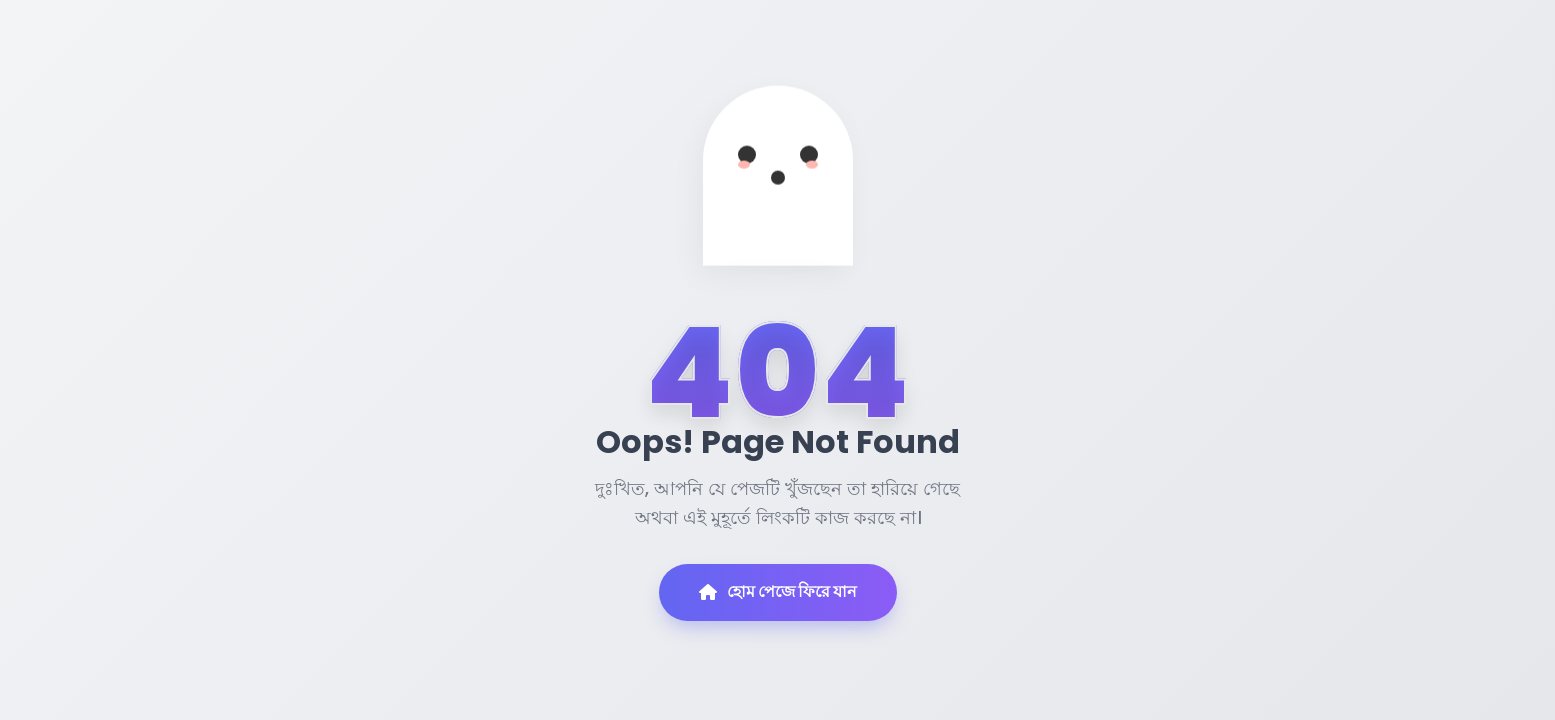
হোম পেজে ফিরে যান (778, 591)
